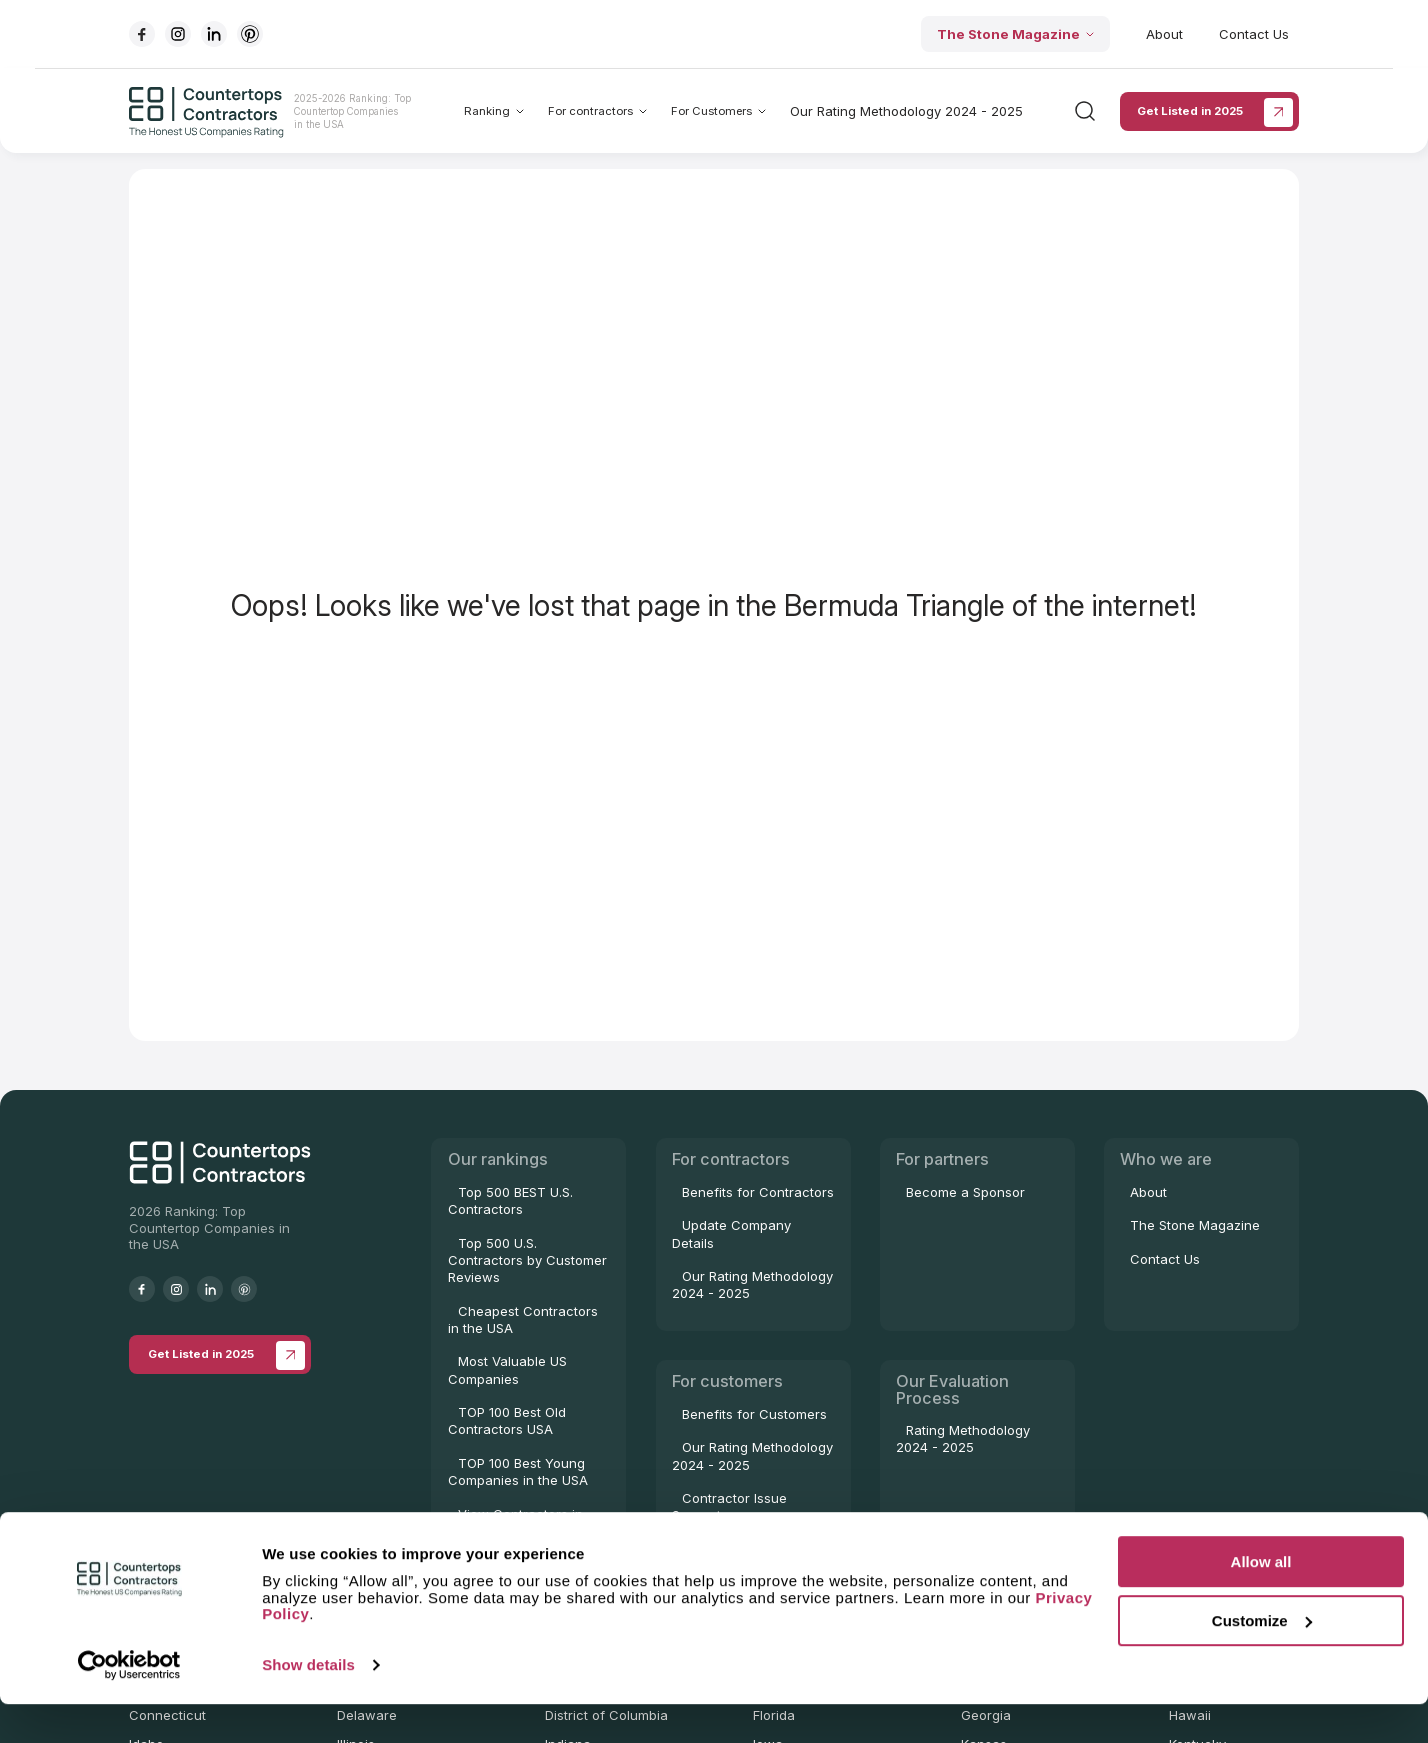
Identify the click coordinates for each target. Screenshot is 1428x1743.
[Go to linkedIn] (214, 34)
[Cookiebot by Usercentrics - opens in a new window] (129, 1704)
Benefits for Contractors (758, 1192)
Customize (1262, 1659)
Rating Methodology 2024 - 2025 (963, 1438)
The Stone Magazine (1015, 34)
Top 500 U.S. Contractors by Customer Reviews (527, 1260)
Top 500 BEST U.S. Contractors (510, 1200)
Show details (308, 1703)
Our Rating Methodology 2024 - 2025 (906, 111)
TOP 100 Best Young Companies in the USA (518, 1471)
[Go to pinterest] (250, 34)
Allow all (1261, 1600)
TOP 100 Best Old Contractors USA (507, 1420)
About (1164, 34)
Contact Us (1254, 34)
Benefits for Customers (754, 1414)
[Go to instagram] (178, 34)
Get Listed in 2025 (1215, 112)
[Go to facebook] (142, 34)
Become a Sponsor (965, 1192)
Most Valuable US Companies (507, 1369)
